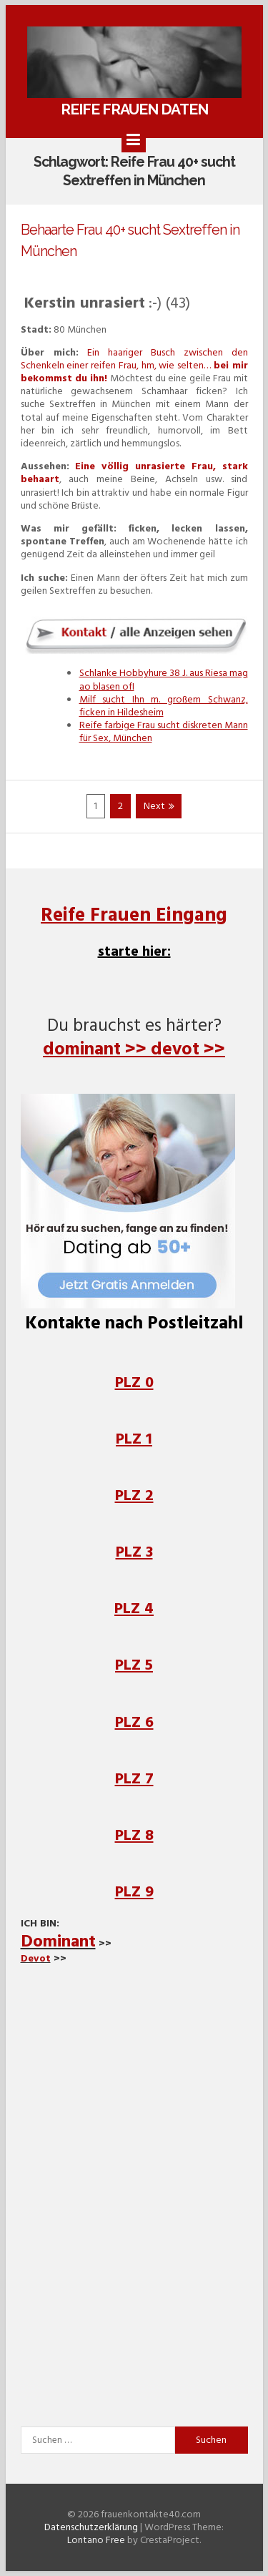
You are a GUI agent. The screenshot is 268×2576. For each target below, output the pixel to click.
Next (159, 806)
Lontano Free (96, 2540)
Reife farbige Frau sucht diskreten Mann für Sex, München (163, 731)
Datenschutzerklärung (91, 2527)
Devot (36, 1958)
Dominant (58, 1941)
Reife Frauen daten (134, 109)
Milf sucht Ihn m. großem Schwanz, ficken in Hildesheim (163, 705)
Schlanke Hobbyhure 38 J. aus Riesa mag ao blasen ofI (163, 679)
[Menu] (133, 140)
